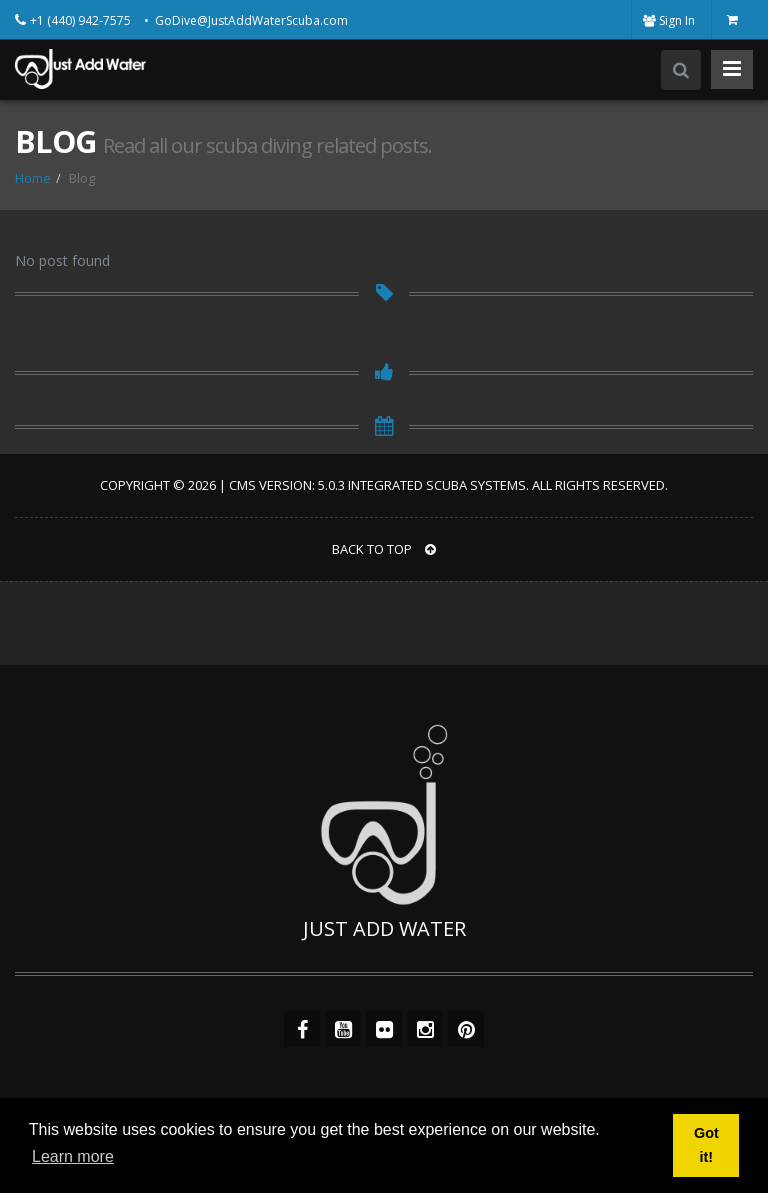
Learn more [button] (73, 1156)
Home (33, 178)
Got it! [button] (706, 1145)
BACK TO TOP (384, 549)
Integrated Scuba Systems (437, 485)
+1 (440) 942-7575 (82, 20)
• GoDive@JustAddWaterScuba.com (246, 20)
